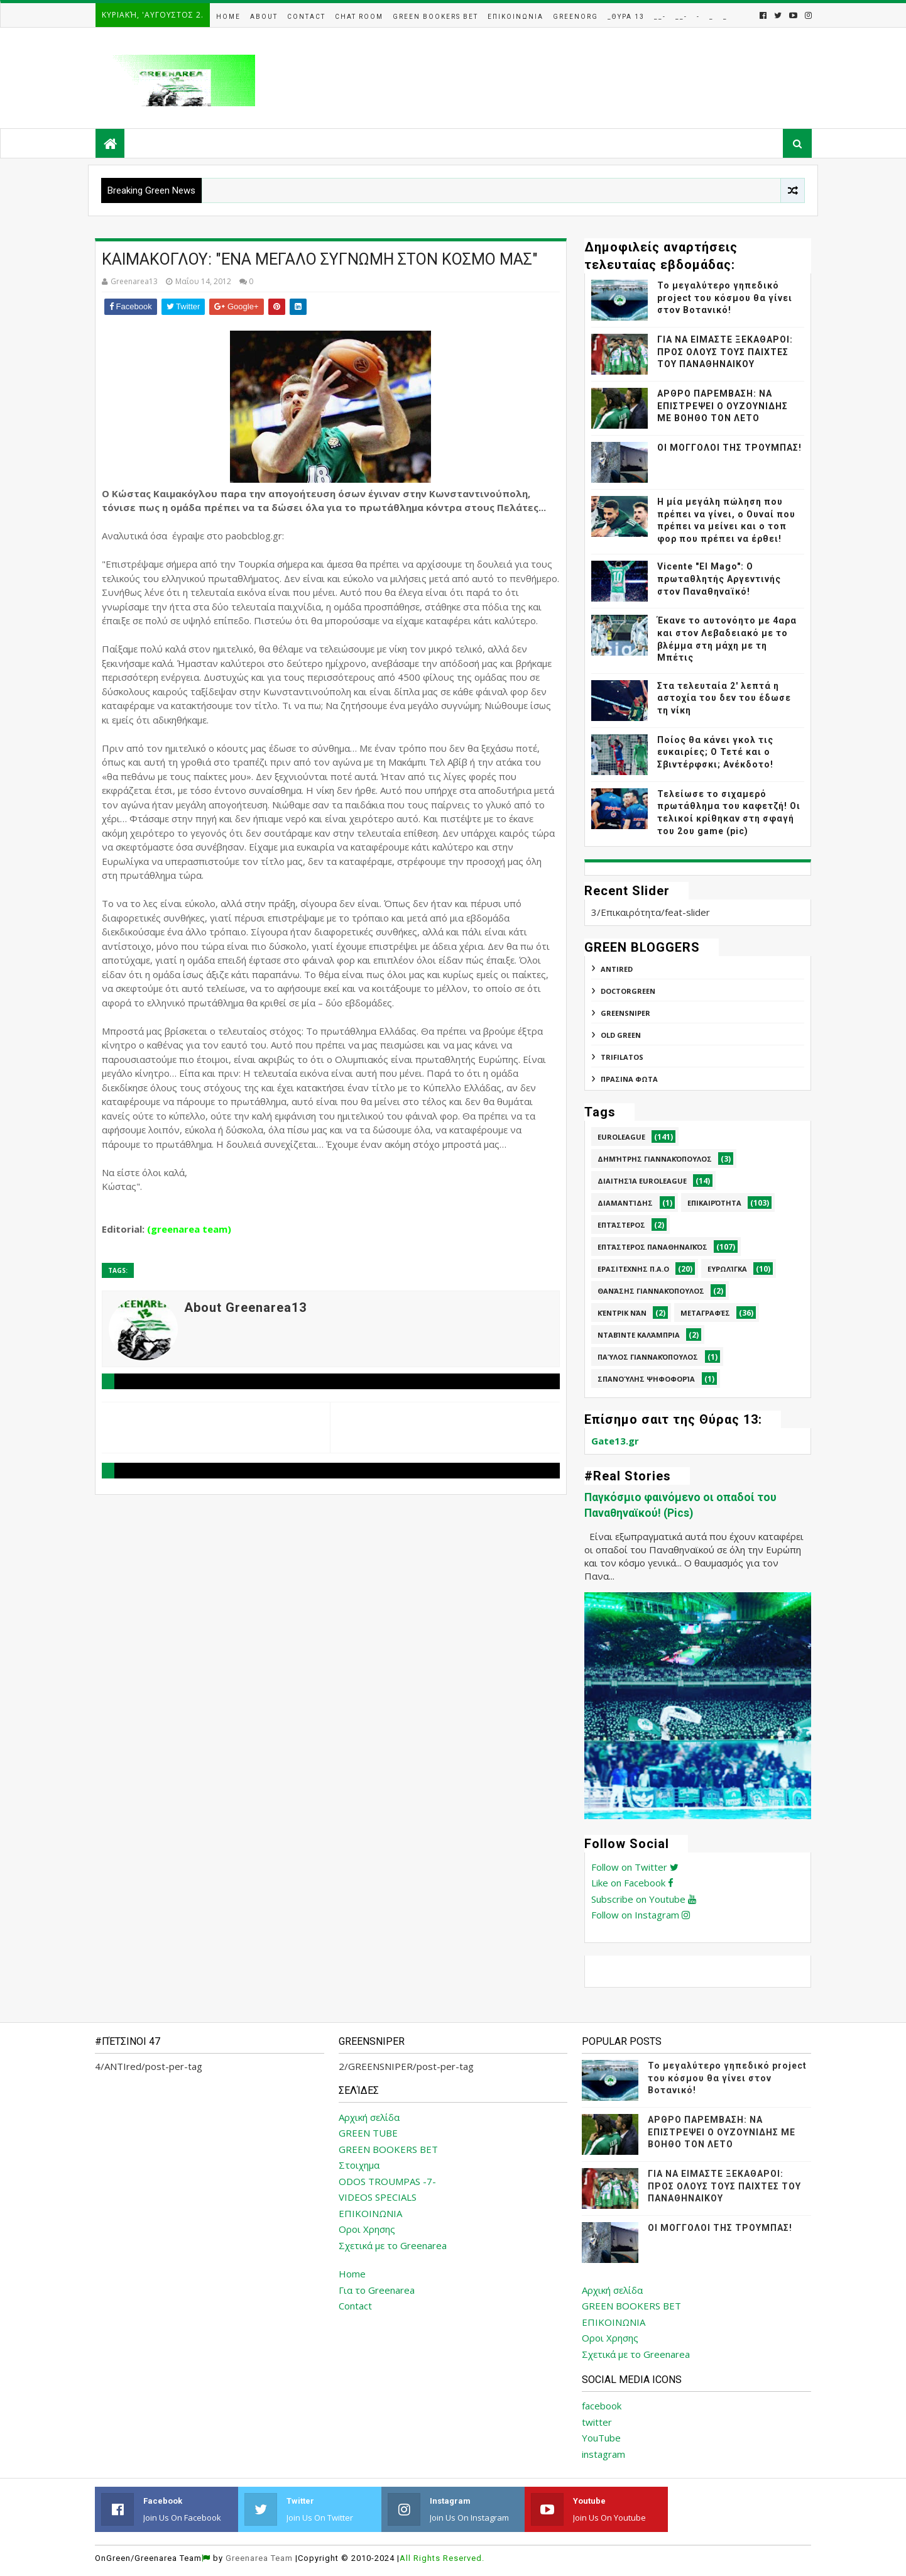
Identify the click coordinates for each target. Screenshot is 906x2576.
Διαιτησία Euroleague (642, 1181)
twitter (597, 2422)
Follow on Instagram (640, 1914)
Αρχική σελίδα (369, 2117)
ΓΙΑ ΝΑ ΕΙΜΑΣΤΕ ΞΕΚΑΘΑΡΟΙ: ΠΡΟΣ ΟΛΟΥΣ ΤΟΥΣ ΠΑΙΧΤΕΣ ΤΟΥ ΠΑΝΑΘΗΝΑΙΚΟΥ (725, 351)
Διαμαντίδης (625, 1203)
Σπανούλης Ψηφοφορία (646, 1379)
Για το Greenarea (377, 2290)
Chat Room (359, 16)
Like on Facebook (632, 1882)
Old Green (621, 1035)
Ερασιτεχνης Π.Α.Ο (633, 1269)
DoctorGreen (628, 991)
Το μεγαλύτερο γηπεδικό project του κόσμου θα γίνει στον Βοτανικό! (724, 297)
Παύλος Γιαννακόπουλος (648, 1357)
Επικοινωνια (515, 16)
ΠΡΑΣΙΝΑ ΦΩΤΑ (629, 1079)
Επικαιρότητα (714, 1203)
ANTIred (617, 969)
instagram (603, 2454)
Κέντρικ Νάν (622, 1313)
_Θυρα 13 (626, 16)
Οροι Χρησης (367, 2229)
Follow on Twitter (635, 1867)
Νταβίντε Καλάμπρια (639, 1335)
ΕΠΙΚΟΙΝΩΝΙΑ (370, 2213)
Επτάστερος (621, 1225)
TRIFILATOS (622, 1057)
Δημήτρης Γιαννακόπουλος (655, 1159)
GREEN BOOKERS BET (388, 2149)
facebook (601, 2405)
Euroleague (621, 1137)
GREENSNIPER (625, 1013)
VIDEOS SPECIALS (378, 2197)
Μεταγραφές (705, 1313)
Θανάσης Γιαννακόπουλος (651, 1291)
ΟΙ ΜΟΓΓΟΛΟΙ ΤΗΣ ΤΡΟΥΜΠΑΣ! (729, 448)
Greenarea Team (259, 2558)
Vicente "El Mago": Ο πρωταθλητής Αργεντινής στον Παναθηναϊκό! (719, 578)
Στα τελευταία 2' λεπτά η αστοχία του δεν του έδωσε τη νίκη (724, 698)
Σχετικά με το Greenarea (393, 2245)
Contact (306, 16)
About (264, 16)
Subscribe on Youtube (643, 1899)
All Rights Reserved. (442, 2558)
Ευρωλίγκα (727, 1269)
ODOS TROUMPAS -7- (387, 2181)
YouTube (601, 2437)
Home (228, 16)
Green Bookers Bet (435, 16)
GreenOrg (575, 16)
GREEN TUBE (368, 2133)
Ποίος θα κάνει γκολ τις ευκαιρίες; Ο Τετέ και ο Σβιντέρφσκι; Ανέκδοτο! (715, 752)
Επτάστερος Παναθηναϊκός (652, 1247)
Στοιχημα (359, 2165)
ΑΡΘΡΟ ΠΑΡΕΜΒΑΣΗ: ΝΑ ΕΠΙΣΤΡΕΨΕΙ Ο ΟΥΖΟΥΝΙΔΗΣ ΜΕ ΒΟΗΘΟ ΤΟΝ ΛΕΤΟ (722, 405)
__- (660, 16)
